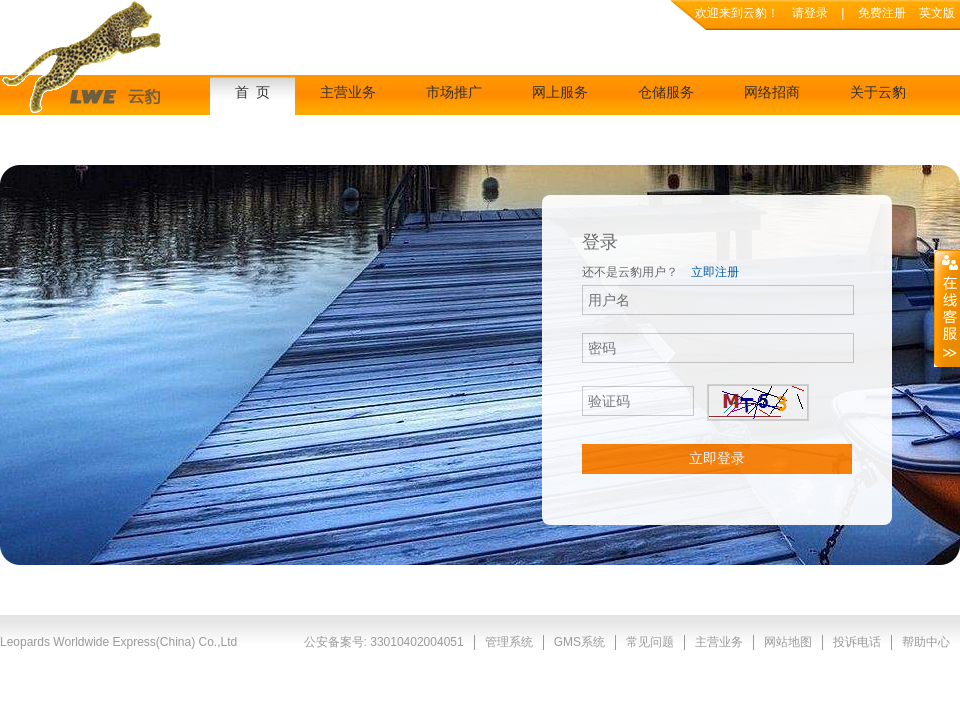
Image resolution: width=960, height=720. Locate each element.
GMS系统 (579, 642)
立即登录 (717, 458)
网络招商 (772, 92)
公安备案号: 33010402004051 (384, 642)
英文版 (937, 13)
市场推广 (454, 92)
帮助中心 (926, 642)
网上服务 (560, 92)
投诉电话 (857, 642)
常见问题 (650, 642)
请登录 (810, 13)
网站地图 (788, 642)
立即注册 (715, 272)
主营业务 (348, 92)
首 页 (252, 92)
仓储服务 (666, 92)
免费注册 (883, 13)
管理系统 (509, 642)
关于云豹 (878, 92)
